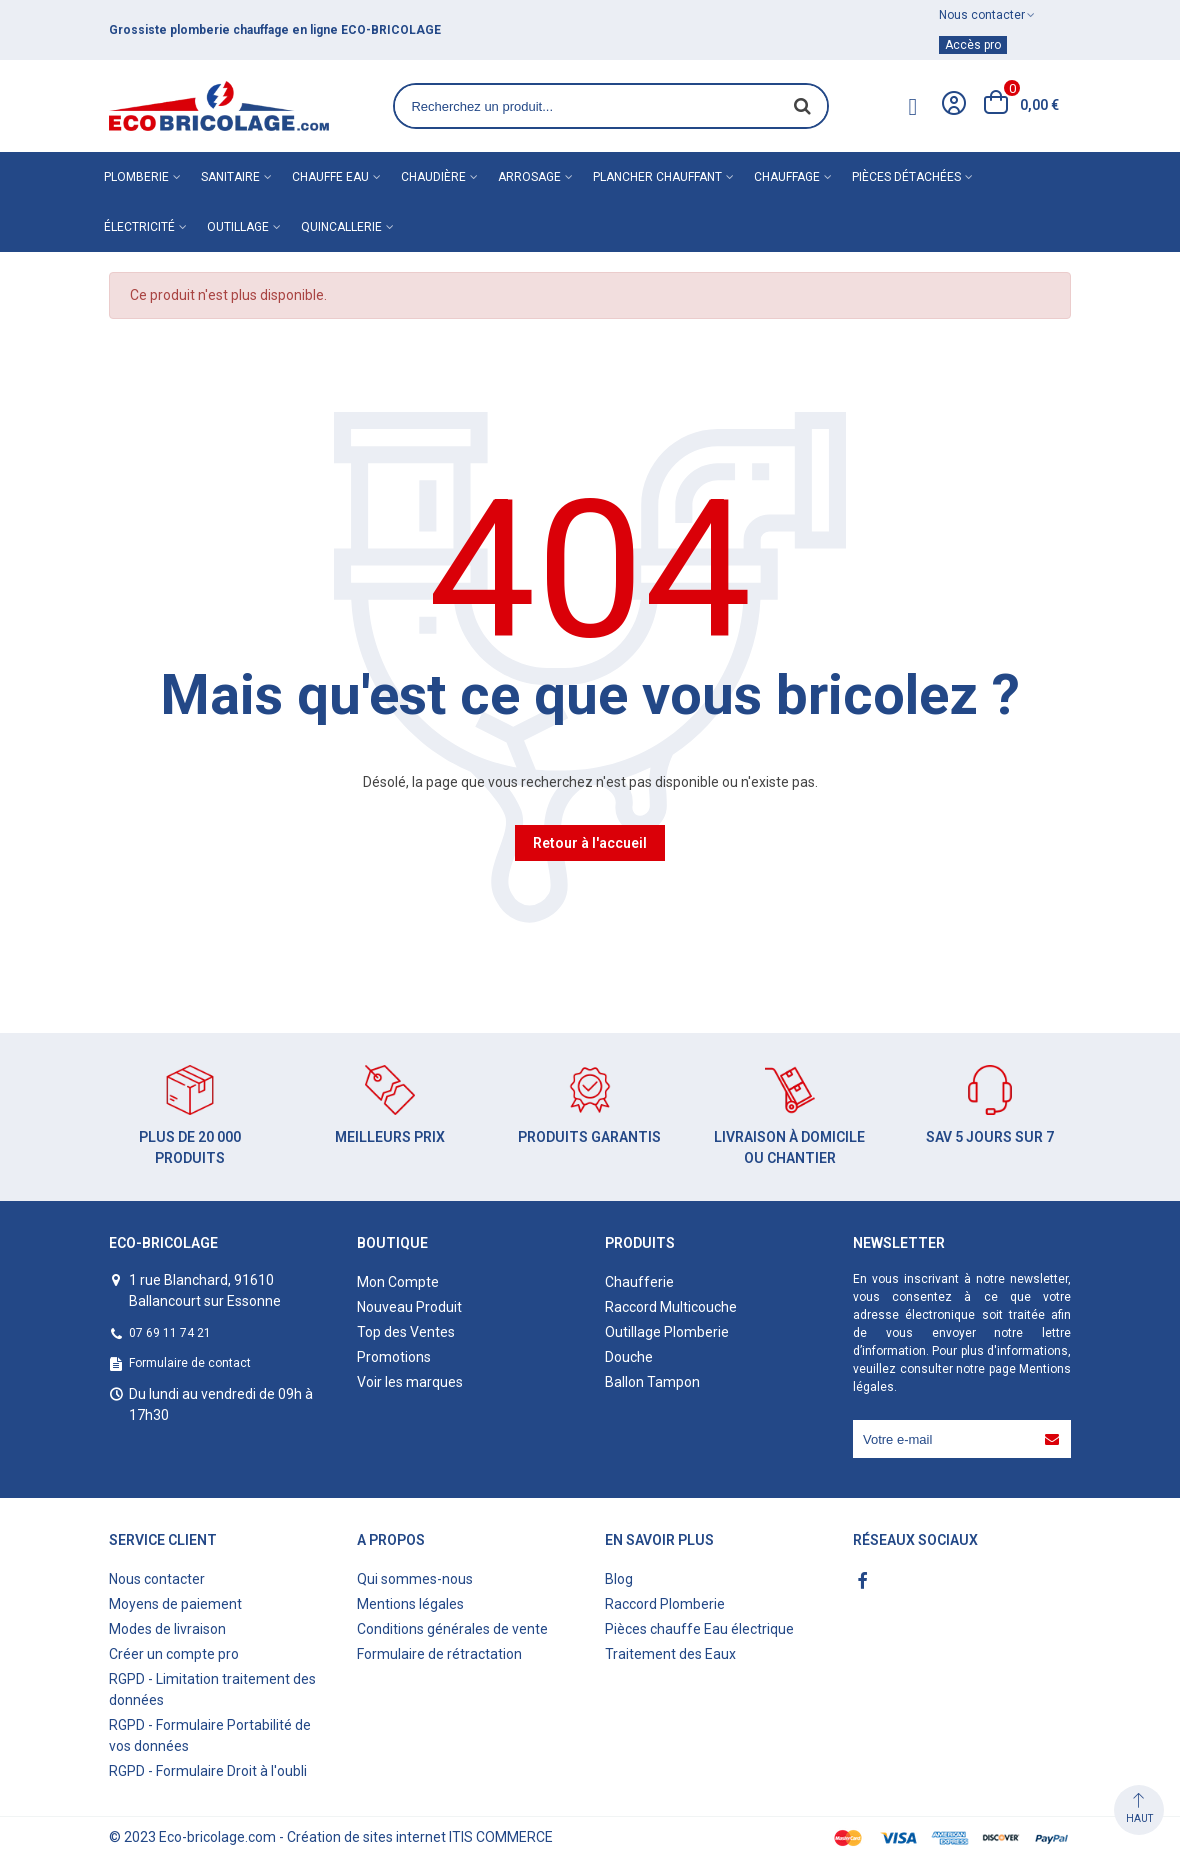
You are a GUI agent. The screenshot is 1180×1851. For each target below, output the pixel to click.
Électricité (139, 227)
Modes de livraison (167, 1629)
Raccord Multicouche (671, 1307)
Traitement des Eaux (670, 1654)
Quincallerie (341, 227)
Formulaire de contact (190, 1363)
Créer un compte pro (174, 1654)
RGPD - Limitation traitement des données (212, 1689)
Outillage (238, 227)
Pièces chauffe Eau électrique (699, 1629)
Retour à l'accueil (590, 843)
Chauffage (787, 177)
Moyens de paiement (175, 1604)
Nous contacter (157, 1579)
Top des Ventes (406, 1332)
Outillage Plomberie (667, 1332)
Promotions (394, 1357)
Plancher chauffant (657, 177)
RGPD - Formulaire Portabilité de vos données (210, 1735)
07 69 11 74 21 (170, 1333)
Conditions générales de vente (452, 1629)
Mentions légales (410, 1604)
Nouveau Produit (409, 1307)
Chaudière (433, 177)
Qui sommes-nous (415, 1579)
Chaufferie (639, 1282)
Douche (629, 1357)
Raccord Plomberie (665, 1604)
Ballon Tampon (652, 1382)
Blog (619, 1579)
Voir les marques (410, 1382)
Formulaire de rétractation (439, 1654)
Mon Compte (398, 1282)
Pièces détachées (906, 177)
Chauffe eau (330, 177)
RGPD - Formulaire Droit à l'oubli (208, 1771)
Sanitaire (230, 177)
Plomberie (136, 177)
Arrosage (529, 177)
